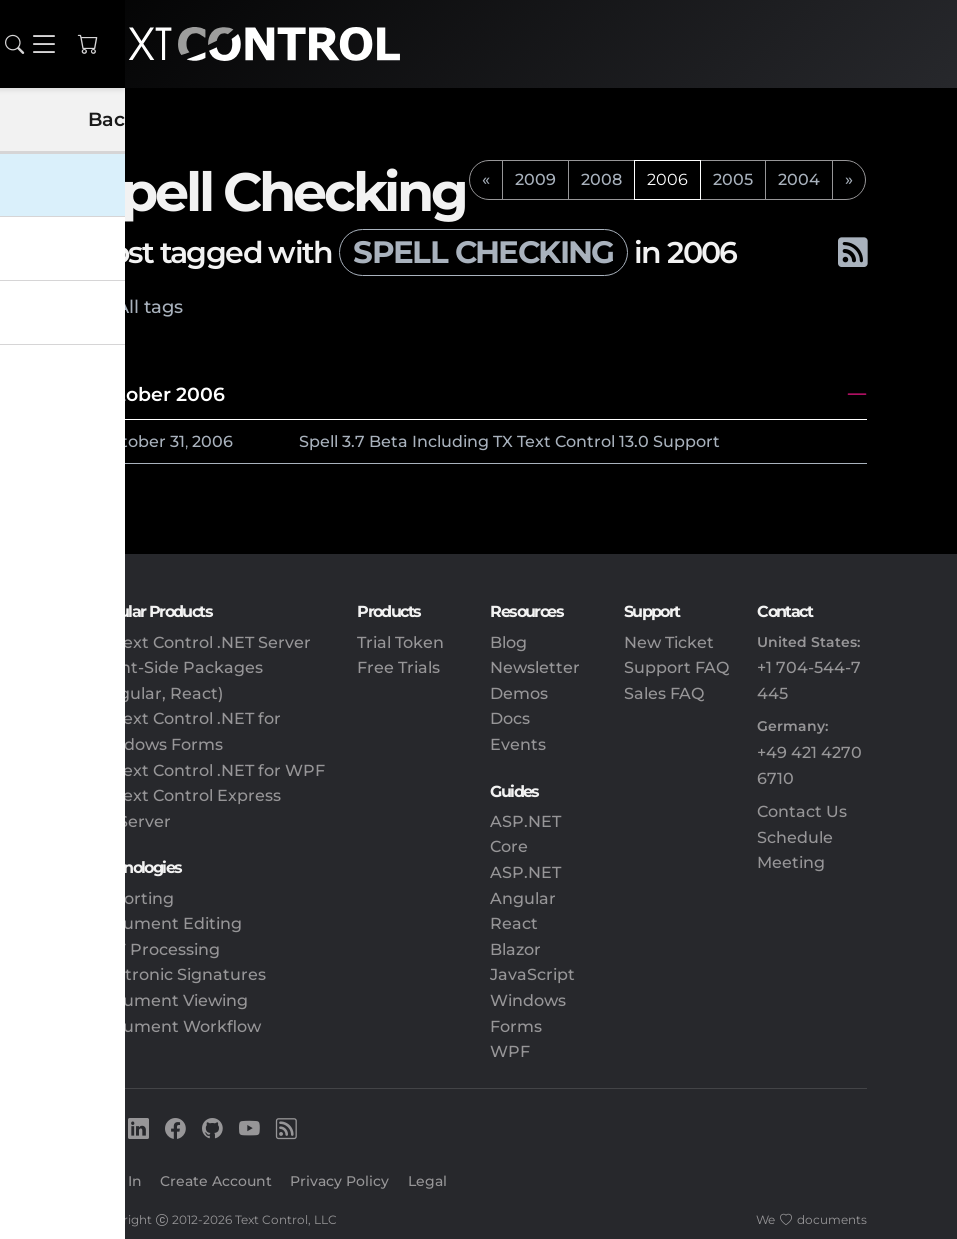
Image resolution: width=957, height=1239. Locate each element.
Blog (508, 642)
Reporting (132, 898)
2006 (212, 441)
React (514, 923)
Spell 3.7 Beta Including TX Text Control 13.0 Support (509, 441)
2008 (601, 179)
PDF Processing (155, 949)
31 (177, 441)
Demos (519, 693)
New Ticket (669, 642)
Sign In (116, 1181)
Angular (523, 898)
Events (518, 744)
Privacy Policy (339, 1181)
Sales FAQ (664, 693)
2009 (535, 179)
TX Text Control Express (186, 795)
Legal (427, 1181)
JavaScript (532, 974)
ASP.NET (525, 872)
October (132, 441)
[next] (849, 180)
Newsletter (535, 667)
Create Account (216, 1181)
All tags (149, 306)
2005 (733, 179)
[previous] (486, 180)
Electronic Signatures (178, 974)
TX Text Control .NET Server (201, 642)
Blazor (515, 949)
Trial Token (400, 642)
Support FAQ (676, 667)
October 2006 (158, 394)
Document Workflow (176, 1026)
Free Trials (398, 667)
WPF (510, 1051)
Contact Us (802, 811)
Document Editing (166, 923)
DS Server (131, 821)
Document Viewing (169, 1000)
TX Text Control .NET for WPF (208, 770)
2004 (799, 179)
